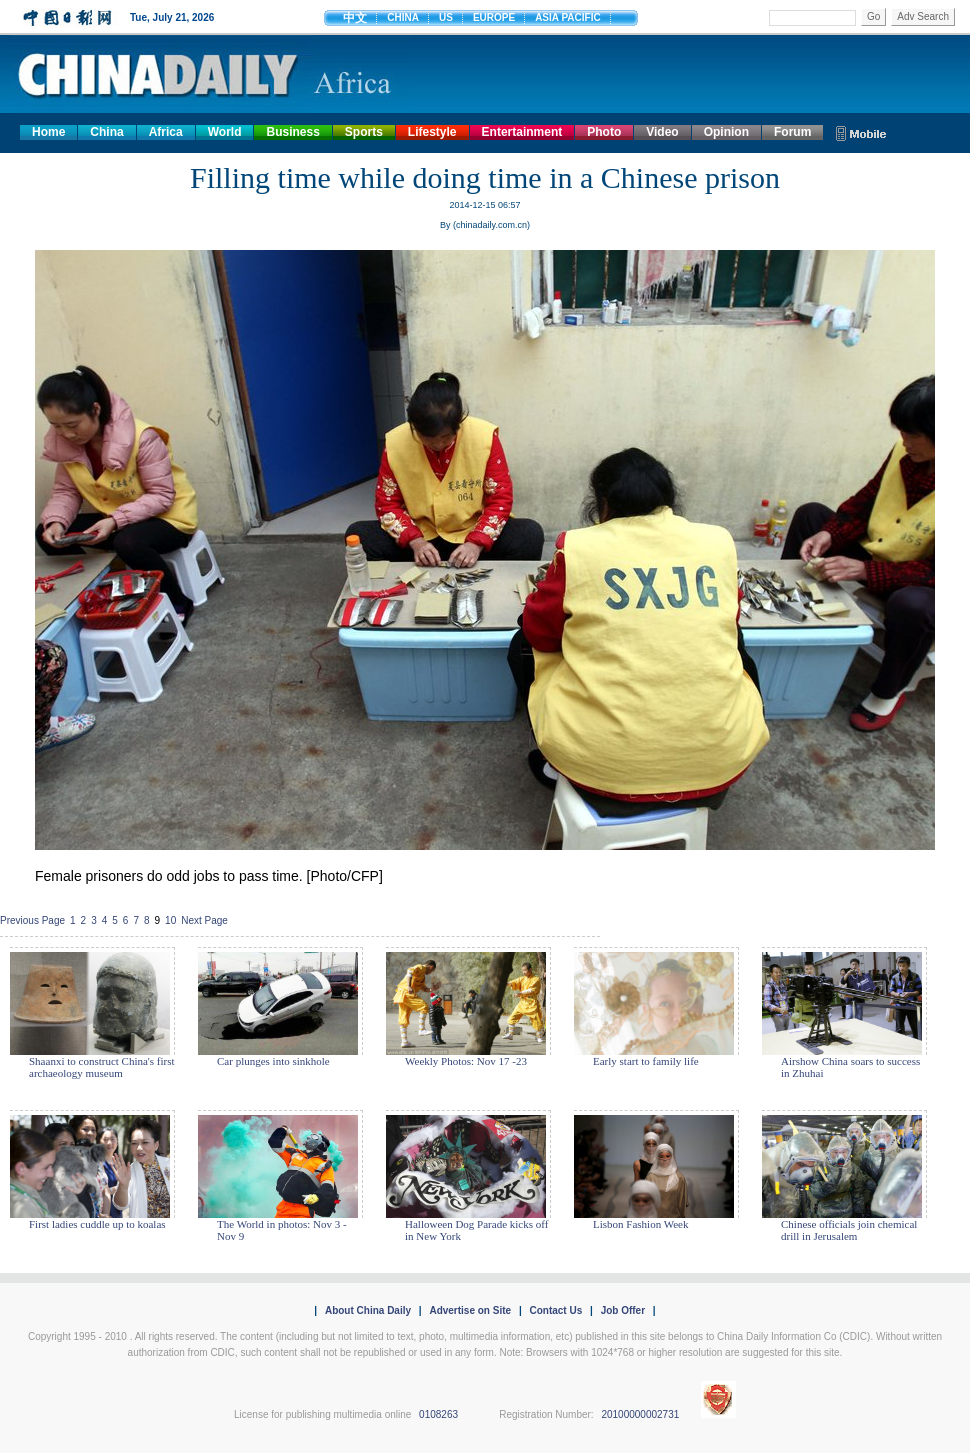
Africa (166, 132)
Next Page (204, 920)
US (446, 17)
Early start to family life (646, 1061)
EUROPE (494, 17)
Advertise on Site (470, 1310)
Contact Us (555, 1310)
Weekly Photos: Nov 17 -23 (466, 1061)
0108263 (438, 1414)
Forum (792, 132)
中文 (355, 18)
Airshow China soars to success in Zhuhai (850, 1067)
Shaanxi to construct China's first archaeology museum (102, 1067)
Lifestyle (432, 132)
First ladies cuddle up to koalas (97, 1224)
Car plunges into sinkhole (273, 1061)
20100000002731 (640, 1414)
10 (170, 920)
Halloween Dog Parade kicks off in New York (476, 1230)
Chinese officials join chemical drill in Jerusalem (849, 1230)
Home (48, 132)
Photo (604, 132)
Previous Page (32, 920)
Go (873, 16)
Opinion (726, 132)
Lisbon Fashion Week (640, 1224)
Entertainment (522, 132)
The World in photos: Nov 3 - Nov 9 (282, 1230)
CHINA (403, 17)
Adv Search (923, 16)
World (225, 132)
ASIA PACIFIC (568, 17)
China (106, 132)
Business (292, 132)
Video (662, 132)
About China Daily (368, 1310)
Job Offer (623, 1310)
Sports (364, 132)
